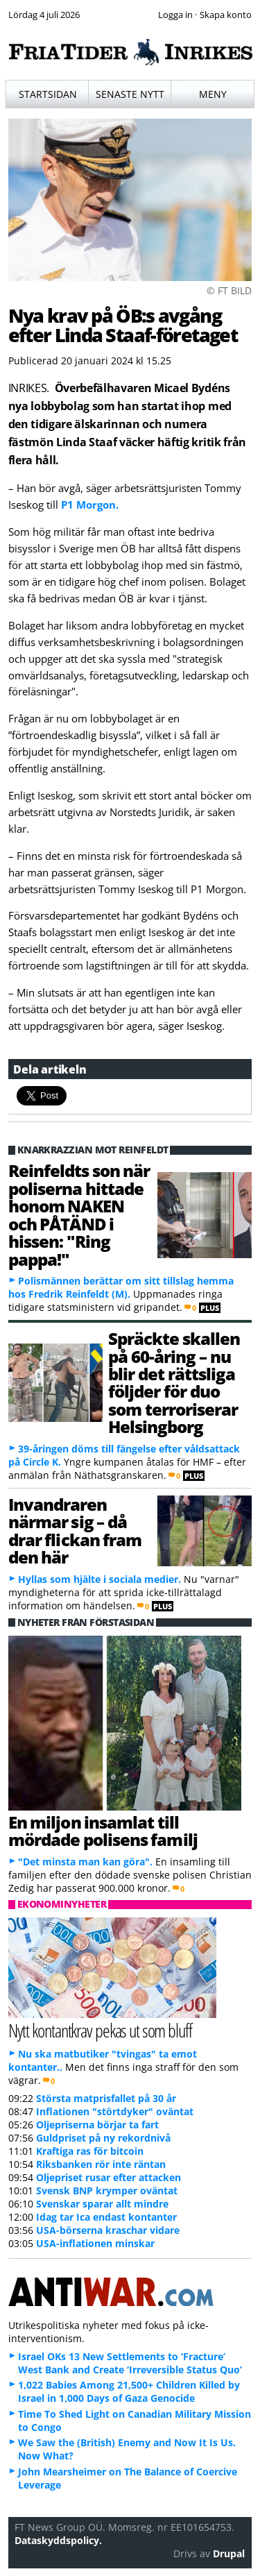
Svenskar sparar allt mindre (102, 2203)
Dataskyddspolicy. (58, 2540)
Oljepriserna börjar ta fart (97, 2124)
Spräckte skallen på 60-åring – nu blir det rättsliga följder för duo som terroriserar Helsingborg (174, 1382)
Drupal (229, 2553)
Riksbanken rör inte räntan (101, 2164)
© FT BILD (229, 290)
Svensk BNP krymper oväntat (106, 2190)
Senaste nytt (130, 94)
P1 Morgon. (90, 504)
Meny (213, 94)
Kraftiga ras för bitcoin (90, 2151)
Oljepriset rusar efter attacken (108, 2177)
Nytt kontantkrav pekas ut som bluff (100, 2030)
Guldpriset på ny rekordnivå (103, 2137)
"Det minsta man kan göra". (85, 1861)
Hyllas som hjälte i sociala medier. (99, 1579)
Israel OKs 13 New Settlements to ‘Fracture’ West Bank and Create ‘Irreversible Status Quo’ (130, 2363)
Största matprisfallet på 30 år (106, 2098)
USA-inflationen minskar (95, 2243)
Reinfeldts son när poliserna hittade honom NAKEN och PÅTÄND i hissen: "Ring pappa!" (79, 1214)
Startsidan (48, 94)
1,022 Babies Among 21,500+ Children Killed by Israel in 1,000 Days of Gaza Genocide (129, 2391)
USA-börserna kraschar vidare (108, 2230)
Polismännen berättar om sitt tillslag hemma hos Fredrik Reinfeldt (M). (121, 1287)
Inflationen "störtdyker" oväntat (114, 2111)
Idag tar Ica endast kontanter (106, 2216)
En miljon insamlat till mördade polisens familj (103, 1831)
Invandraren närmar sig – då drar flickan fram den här (75, 1530)
